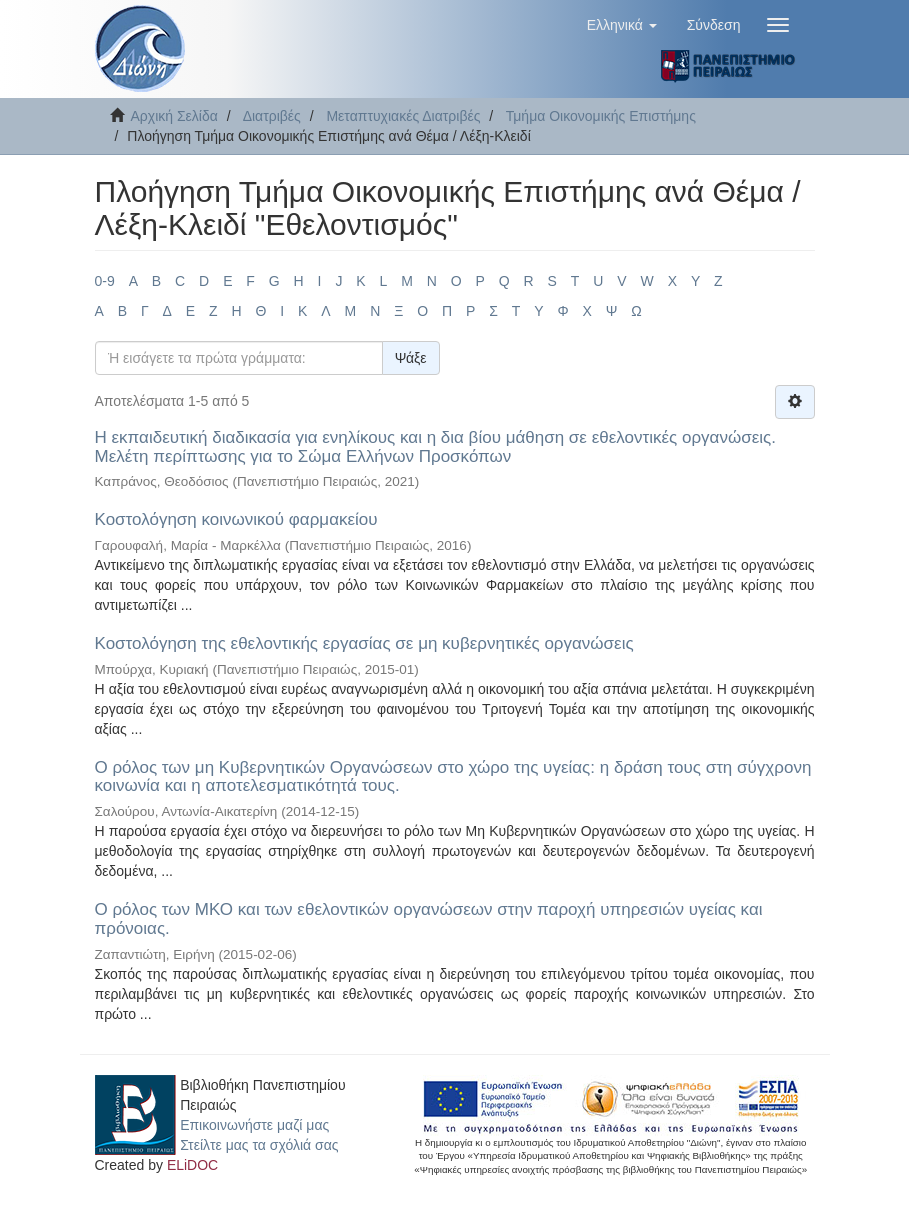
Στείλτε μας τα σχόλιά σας (259, 1145)
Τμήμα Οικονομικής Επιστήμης (601, 116)
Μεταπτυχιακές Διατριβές (403, 116)
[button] (622, 25)
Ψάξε (411, 358)
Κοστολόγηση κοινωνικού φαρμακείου (236, 519)
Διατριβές (272, 116)
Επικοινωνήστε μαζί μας (254, 1125)
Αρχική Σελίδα (174, 116)
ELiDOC (192, 1165)
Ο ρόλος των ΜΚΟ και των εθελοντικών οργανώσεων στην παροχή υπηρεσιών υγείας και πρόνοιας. (429, 919)
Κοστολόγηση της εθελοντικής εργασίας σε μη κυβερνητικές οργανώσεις (364, 643)
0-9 (105, 281)
